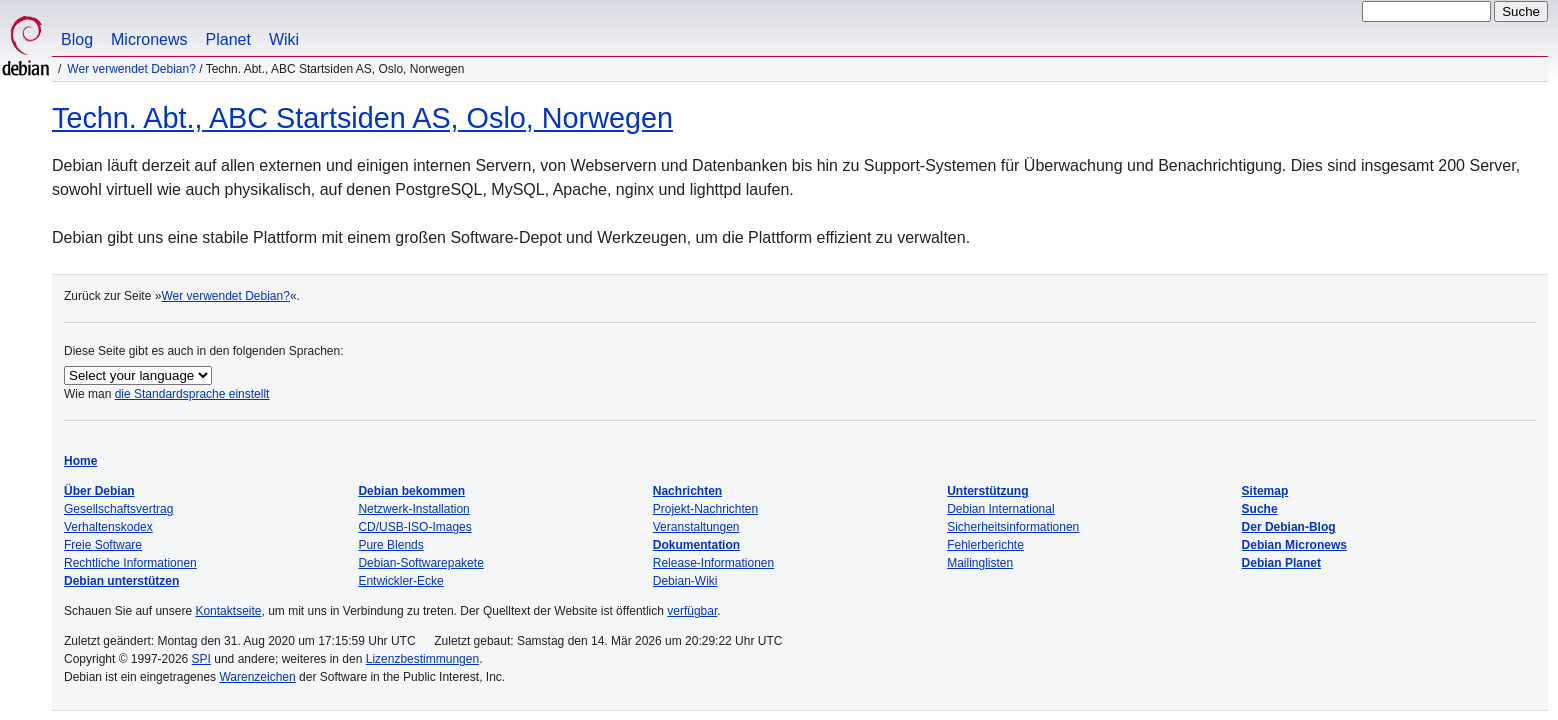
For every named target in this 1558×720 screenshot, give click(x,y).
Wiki (284, 39)
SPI (201, 659)
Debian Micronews (1294, 545)
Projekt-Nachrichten (705, 509)
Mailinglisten (980, 563)
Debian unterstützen (121, 581)
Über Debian (99, 491)
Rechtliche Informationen (130, 563)
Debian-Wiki (685, 581)
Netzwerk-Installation (413, 509)
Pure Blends (390, 545)
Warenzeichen (257, 677)
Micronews (149, 39)
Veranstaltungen (696, 527)
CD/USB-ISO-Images (414, 527)
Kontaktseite (228, 611)
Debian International (1000, 509)
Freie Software (103, 545)
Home (80, 461)
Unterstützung (987, 491)
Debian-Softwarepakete (420, 563)
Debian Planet (1281, 563)
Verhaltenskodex (108, 527)
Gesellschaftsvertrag (118, 509)
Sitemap (1265, 491)
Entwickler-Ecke (400, 581)
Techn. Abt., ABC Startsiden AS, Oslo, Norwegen (362, 118)
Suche (1260, 509)
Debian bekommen (411, 491)
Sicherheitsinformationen (1013, 527)
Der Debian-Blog (1289, 527)
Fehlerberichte (985, 545)
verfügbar (692, 611)
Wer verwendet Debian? (131, 69)
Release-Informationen (713, 563)
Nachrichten (687, 491)
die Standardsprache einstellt (192, 394)
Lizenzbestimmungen (422, 659)
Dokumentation (696, 545)
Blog (77, 39)
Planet (228, 39)
